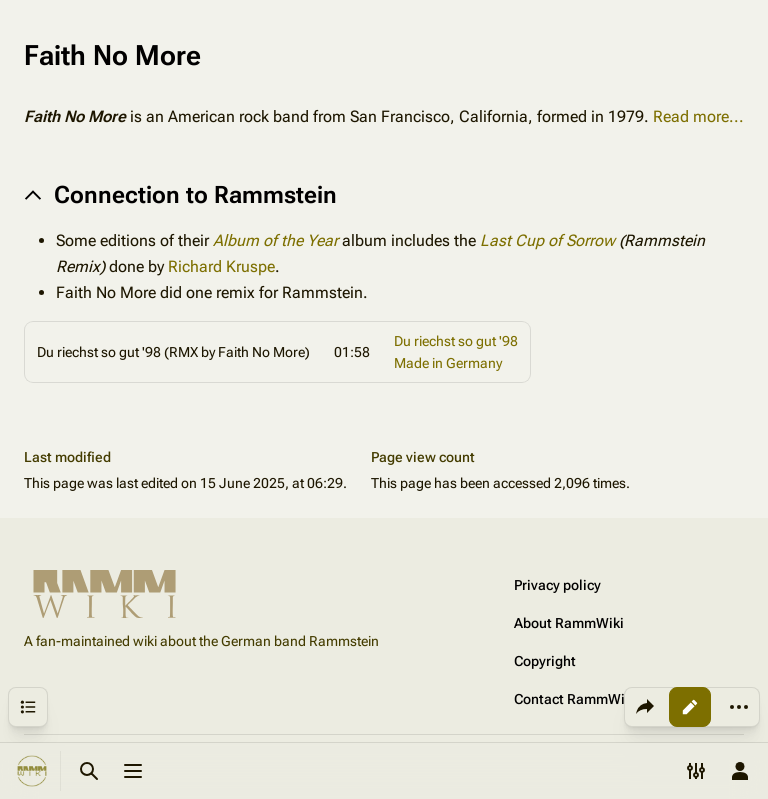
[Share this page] (645, 707)
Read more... (698, 116)
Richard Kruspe (221, 266)
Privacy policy (557, 585)
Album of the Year (275, 240)
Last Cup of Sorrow (547, 240)
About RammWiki (569, 623)
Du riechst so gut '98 (456, 341)
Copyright (545, 661)
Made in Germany (448, 363)
